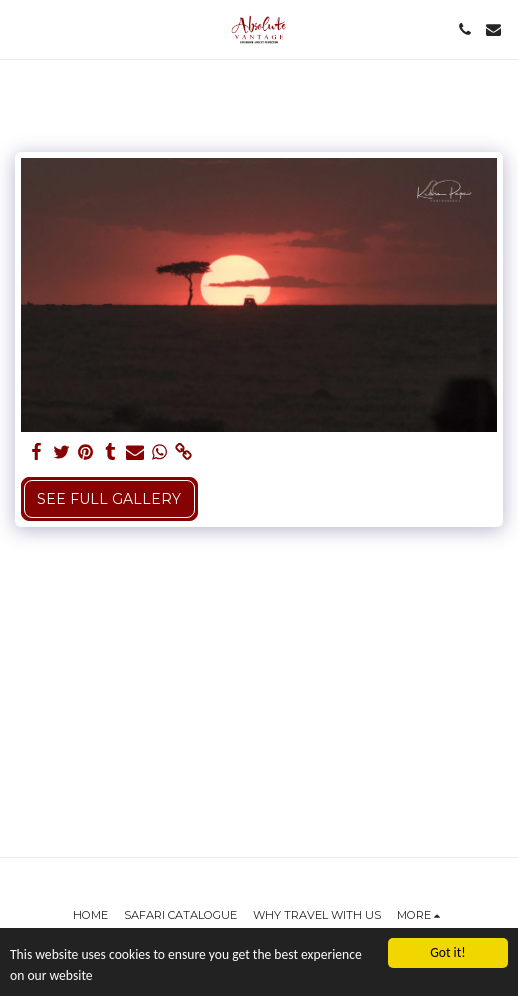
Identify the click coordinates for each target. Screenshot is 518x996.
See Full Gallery (109, 499)
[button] (22, 29)
